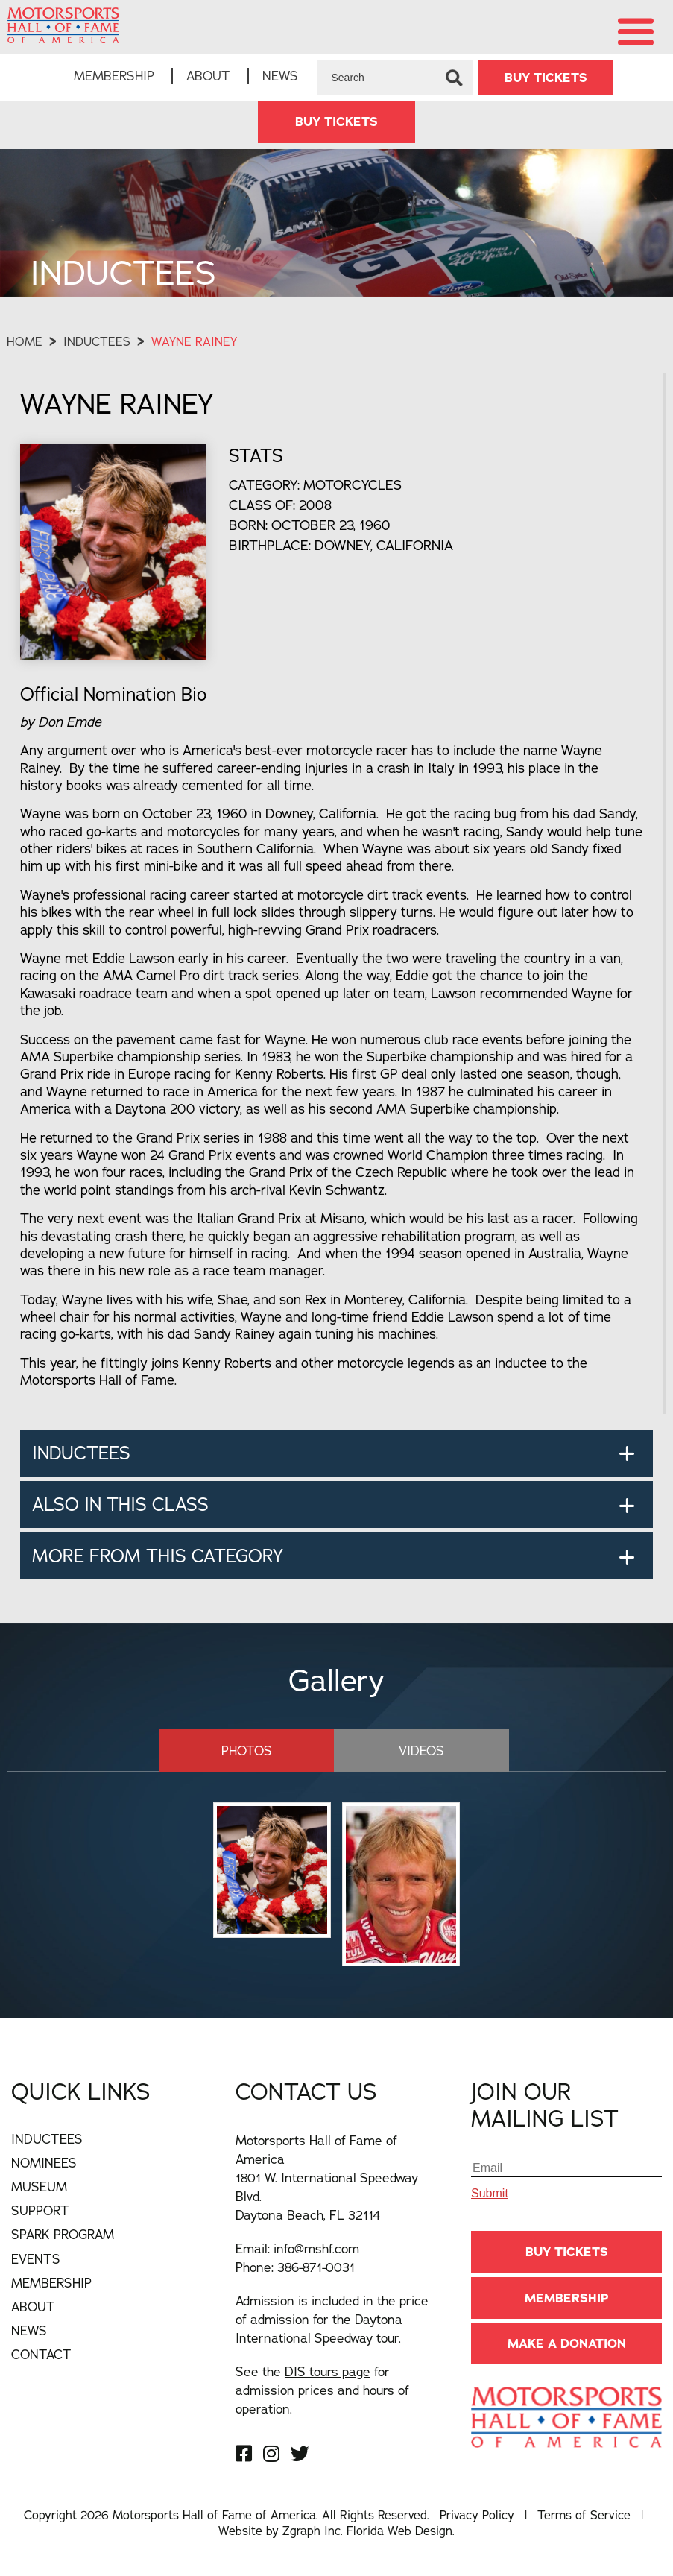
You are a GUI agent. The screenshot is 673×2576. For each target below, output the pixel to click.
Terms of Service (584, 2514)
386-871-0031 (316, 2267)
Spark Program (62, 2234)
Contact (41, 2354)
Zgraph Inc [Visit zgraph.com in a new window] (311, 2530)
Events (35, 2259)
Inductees (96, 341)
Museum (39, 2186)
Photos (246, 1750)
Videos (421, 1750)
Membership (114, 75)
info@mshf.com (316, 2248)
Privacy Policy (477, 2514)
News (280, 75)
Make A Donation (567, 2343)
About (208, 75)
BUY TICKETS (546, 77)
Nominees (44, 2163)
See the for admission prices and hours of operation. (322, 2390)
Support (40, 2210)
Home (24, 341)
